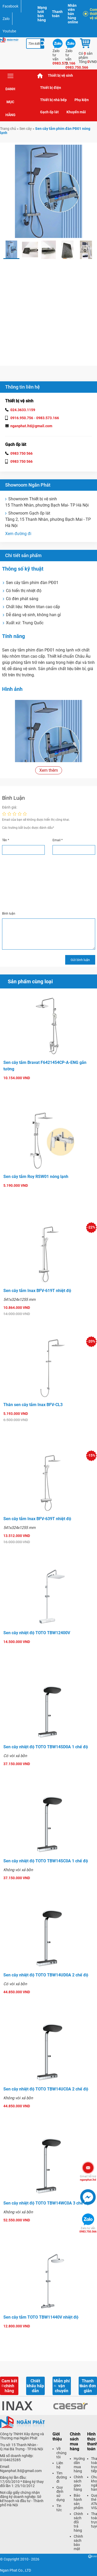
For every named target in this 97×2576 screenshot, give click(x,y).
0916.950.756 (21, 418)
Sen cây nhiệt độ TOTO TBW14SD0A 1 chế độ (45, 1746)
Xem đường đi (18, 533)
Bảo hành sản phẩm (78, 2501)
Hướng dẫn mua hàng (79, 2464)
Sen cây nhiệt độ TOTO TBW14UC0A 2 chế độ (45, 2089)
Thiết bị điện (50, 88)
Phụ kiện (81, 100)
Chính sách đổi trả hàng (78, 2522)
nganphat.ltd (87, 2178)
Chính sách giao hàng (78, 2483)
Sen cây (25, 129)
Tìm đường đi (61, 2477)
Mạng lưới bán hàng (42, 13)
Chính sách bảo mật (78, 2542)
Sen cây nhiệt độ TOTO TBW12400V (36, 1632)
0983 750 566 (21, 453)
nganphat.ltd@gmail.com (31, 426)
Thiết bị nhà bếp (53, 100)
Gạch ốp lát (49, 112)
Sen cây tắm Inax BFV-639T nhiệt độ (37, 1518)
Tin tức (59, 2508)
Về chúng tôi (61, 2453)
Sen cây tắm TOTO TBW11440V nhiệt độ (40, 2317)
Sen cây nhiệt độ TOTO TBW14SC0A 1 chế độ (45, 1860)
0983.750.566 (87, 2230)
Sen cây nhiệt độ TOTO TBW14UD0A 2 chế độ (45, 1975)
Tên (5, 840)
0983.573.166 (47, 418)
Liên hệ (59, 2465)
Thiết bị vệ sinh (60, 75)
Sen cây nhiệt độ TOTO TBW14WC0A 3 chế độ (46, 2203)
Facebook (10, 6)
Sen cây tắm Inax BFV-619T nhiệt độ (37, 1290)
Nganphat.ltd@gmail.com (21, 2471)
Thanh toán (57, 14)
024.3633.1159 (22, 410)
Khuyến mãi (76, 112)
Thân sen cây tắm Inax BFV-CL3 (33, 1404)
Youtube (9, 31)
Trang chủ (40, 75)
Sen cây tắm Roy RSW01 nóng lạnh (35, 1176)
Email (58, 840)
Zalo (6, 19)
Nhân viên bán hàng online (73, 13)
